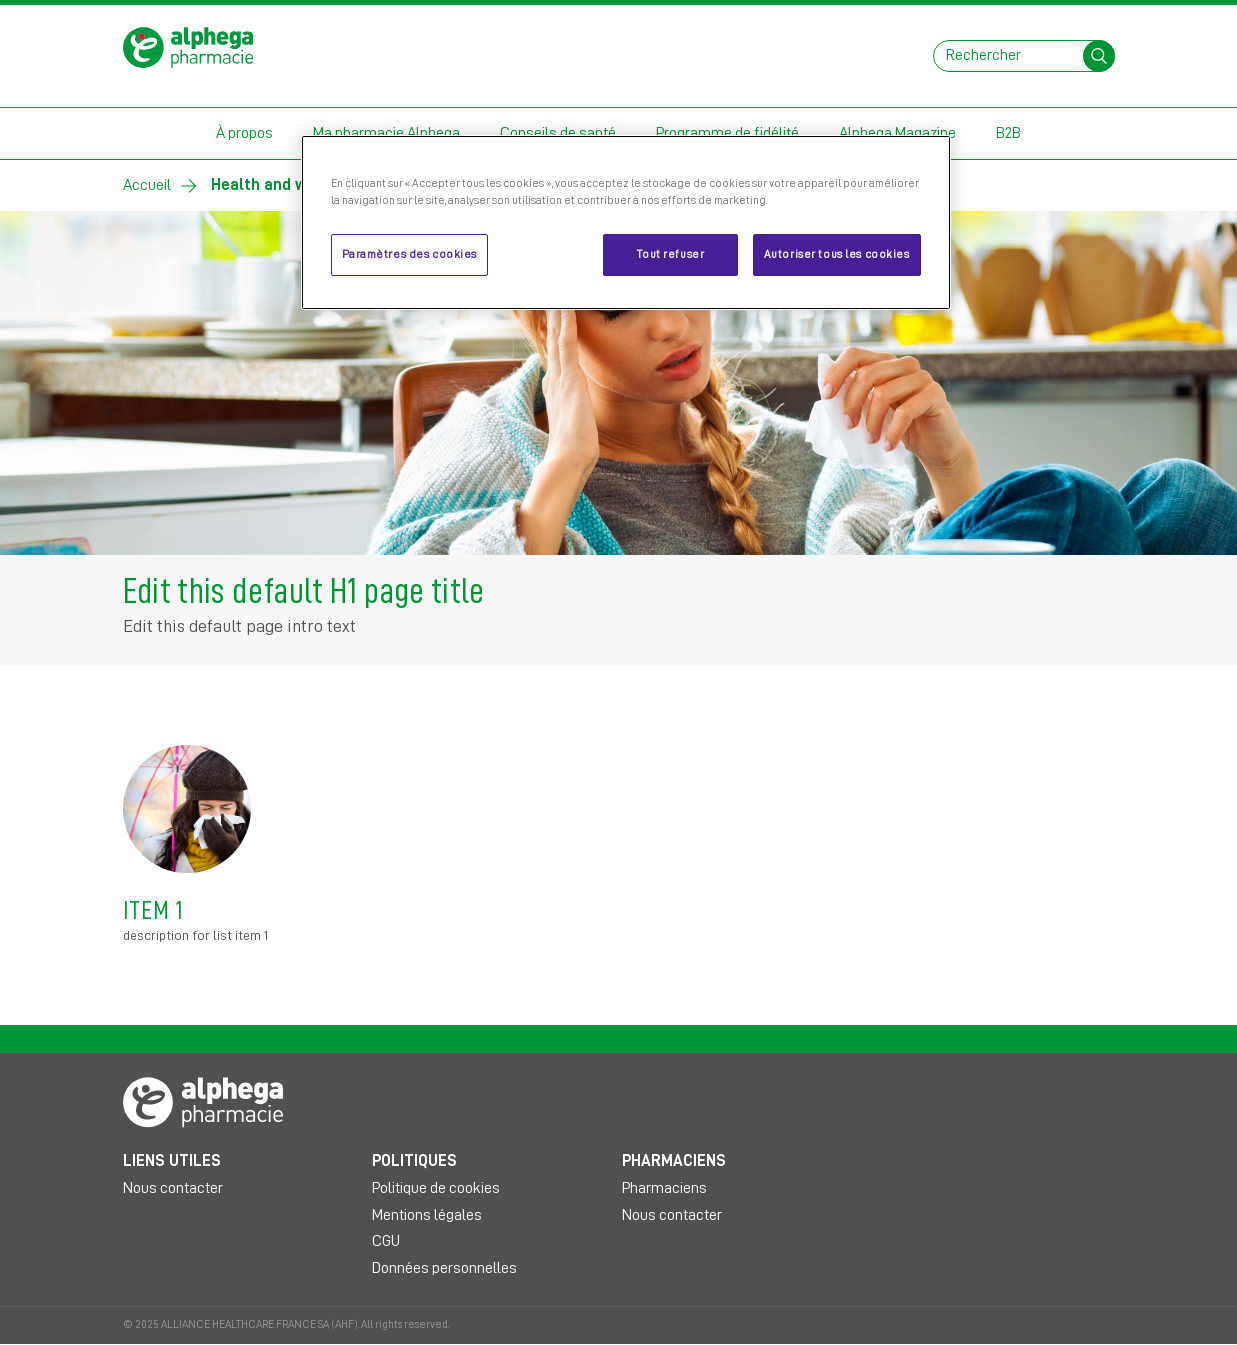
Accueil (147, 185)
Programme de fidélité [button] (727, 133)
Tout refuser (670, 254)
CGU (386, 1241)
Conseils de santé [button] (558, 133)
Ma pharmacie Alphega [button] (386, 133)
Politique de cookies (436, 1188)
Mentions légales (427, 1215)
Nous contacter (173, 1188)
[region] (626, 222)
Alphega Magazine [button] (897, 133)
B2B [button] (1008, 133)
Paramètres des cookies (410, 254)
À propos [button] (244, 133)
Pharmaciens (664, 1188)
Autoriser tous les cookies (837, 254)
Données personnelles (444, 1268)
